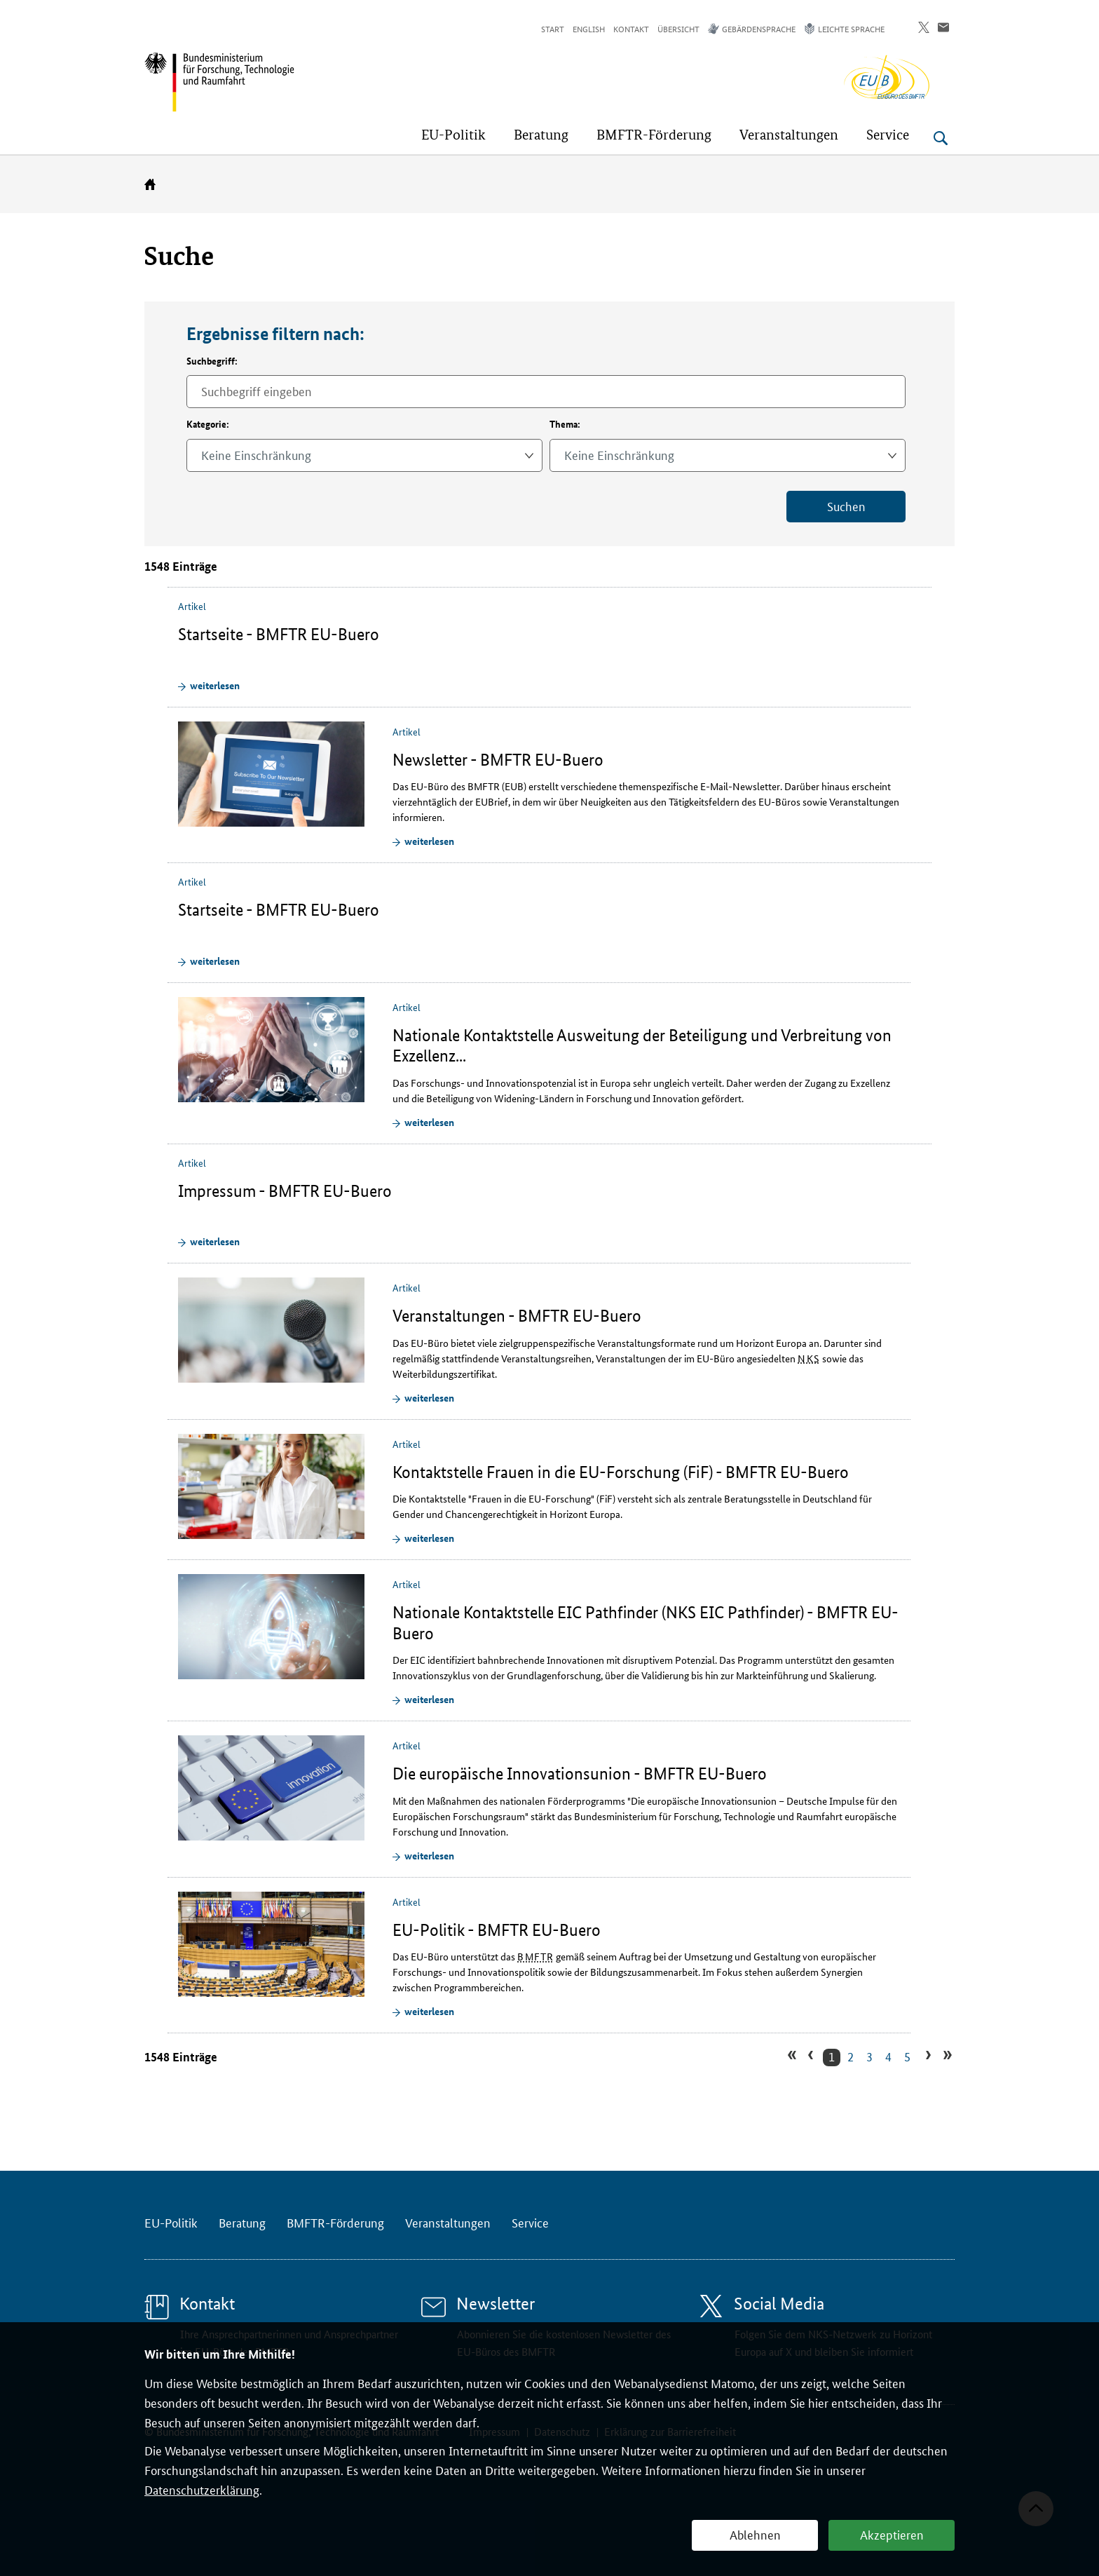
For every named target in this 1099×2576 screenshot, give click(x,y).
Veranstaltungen (448, 2222)
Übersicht (678, 28)
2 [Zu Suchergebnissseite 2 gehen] (850, 2056)
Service (530, 2222)
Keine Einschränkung (256, 454)
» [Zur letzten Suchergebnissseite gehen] (945, 2056)
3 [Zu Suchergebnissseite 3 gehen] (869, 2056)
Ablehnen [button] (755, 2534)
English (589, 28)
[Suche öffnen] (941, 138)
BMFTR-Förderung (335, 2222)
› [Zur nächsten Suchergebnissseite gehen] (926, 2056)
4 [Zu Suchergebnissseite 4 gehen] (888, 2056)
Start (552, 28)
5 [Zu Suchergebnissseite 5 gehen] (907, 2056)
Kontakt (631, 28)
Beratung (242, 2222)
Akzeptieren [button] (892, 2534)
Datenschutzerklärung (201, 2489)
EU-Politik (171, 2222)
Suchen (846, 505)
